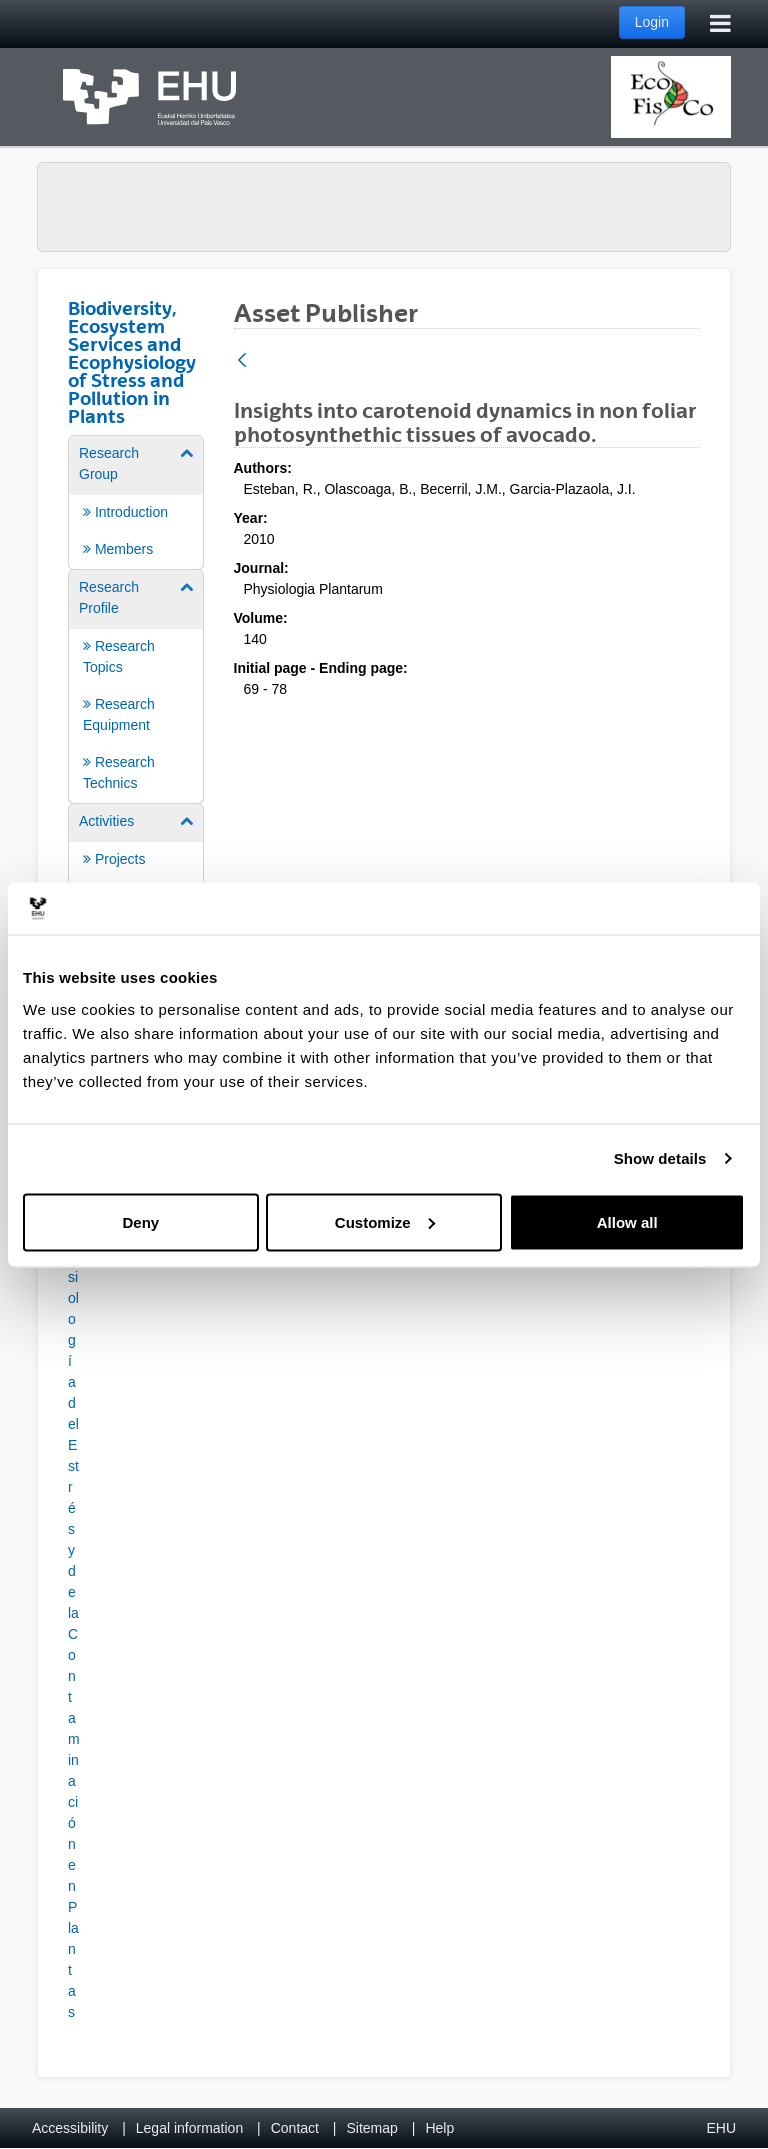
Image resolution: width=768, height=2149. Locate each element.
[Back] (242, 361)
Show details (660, 1158)
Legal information (189, 2128)
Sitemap (372, 2128)
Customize (385, 1221)
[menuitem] (136, 501)
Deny (140, 1221)
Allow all (627, 1221)
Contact (295, 2128)
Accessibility (70, 2128)
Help (439, 2128)
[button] (73, 1587)
